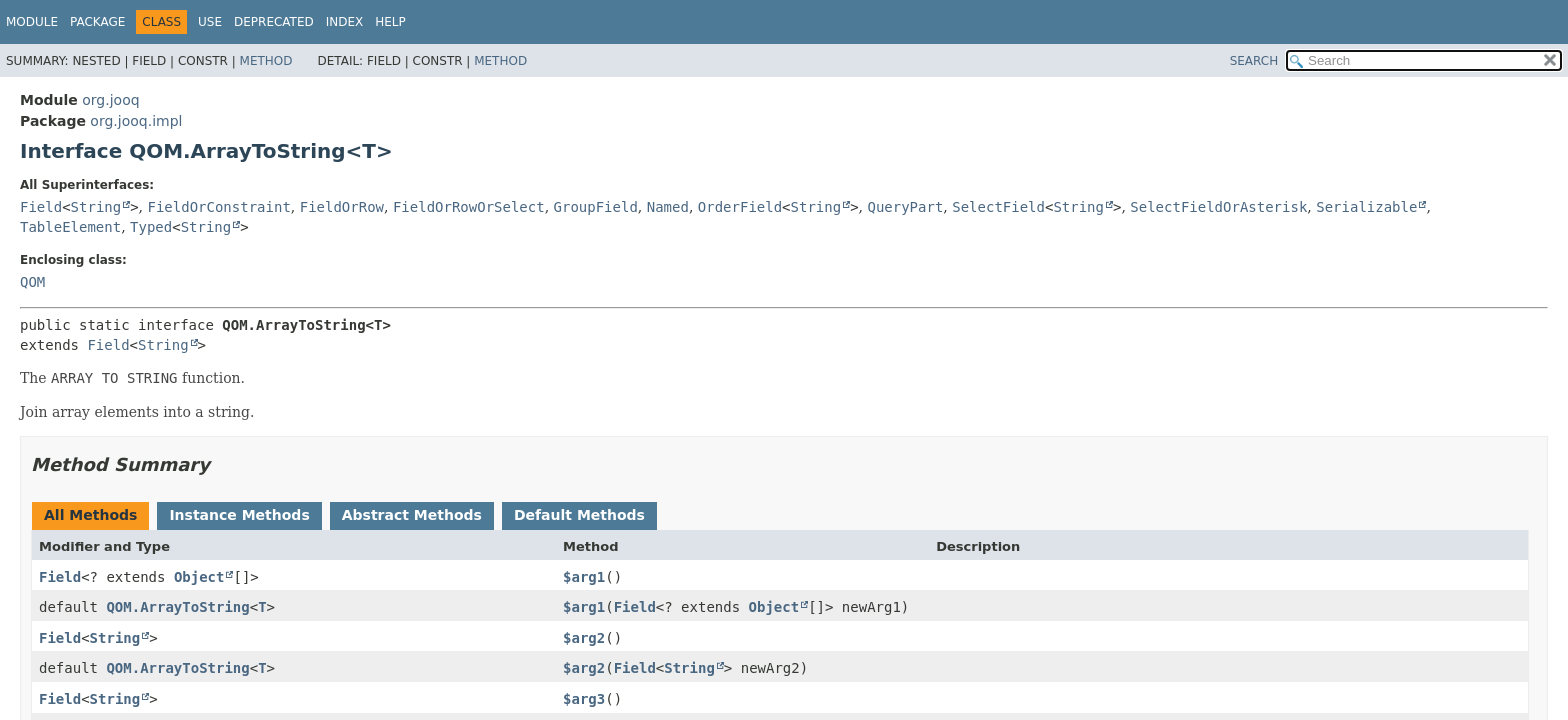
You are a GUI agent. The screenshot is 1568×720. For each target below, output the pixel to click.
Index (345, 22)
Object (199, 577)
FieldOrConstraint (219, 207)
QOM (32, 282)
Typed (151, 227)
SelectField (998, 207)
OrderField (740, 207)
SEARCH (1254, 61)
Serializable (1366, 207)
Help (390, 22)
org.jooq (110, 100)
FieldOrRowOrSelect (469, 207)
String (96, 207)
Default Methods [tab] (579, 515)
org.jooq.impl (136, 121)
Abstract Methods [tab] (412, 515)
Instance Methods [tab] (239, 515)
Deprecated (274, 22)
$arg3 (584, 699)
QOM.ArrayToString (177, 607)
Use (210, 22)
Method (266, 61)
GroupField (596, 207)
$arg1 (584, 577)
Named (668, 207)
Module (32, 22)
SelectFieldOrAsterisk (1218, 207)
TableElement (70, 227)
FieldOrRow (342, 207)
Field (41, 207)
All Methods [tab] (90, 515)
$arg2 (584, 638)
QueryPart (905, 207)
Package (97, 22)
